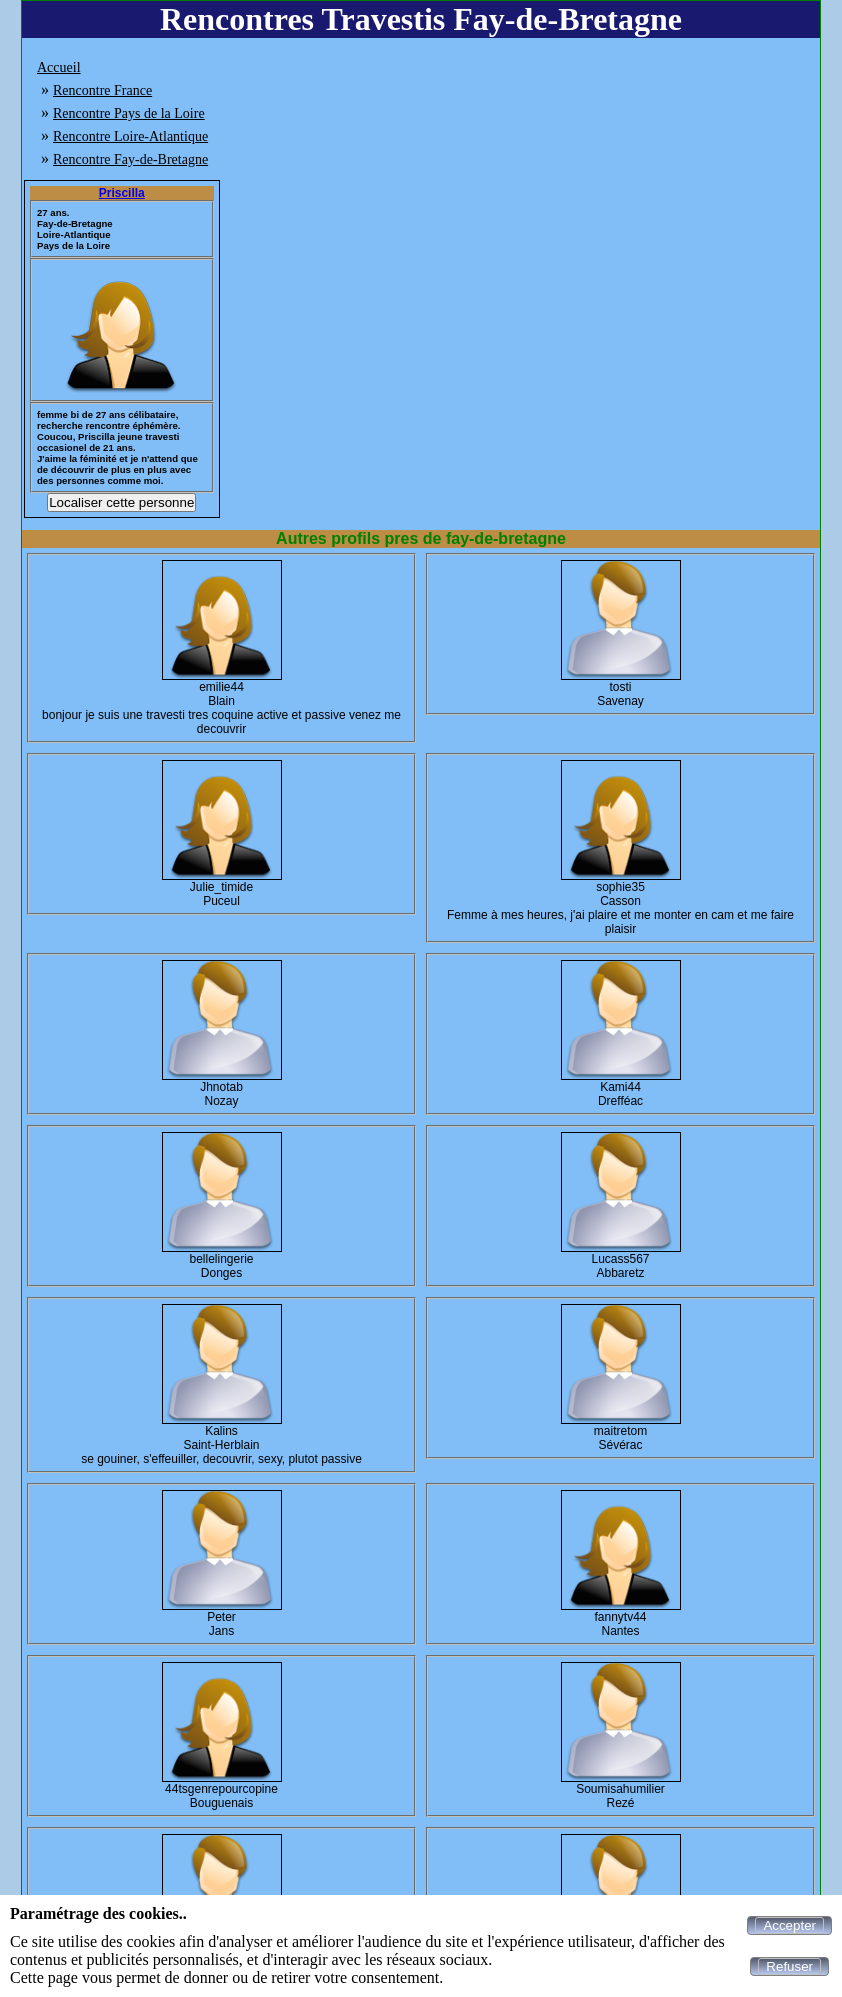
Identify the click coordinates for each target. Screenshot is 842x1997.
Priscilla (122, 193)
